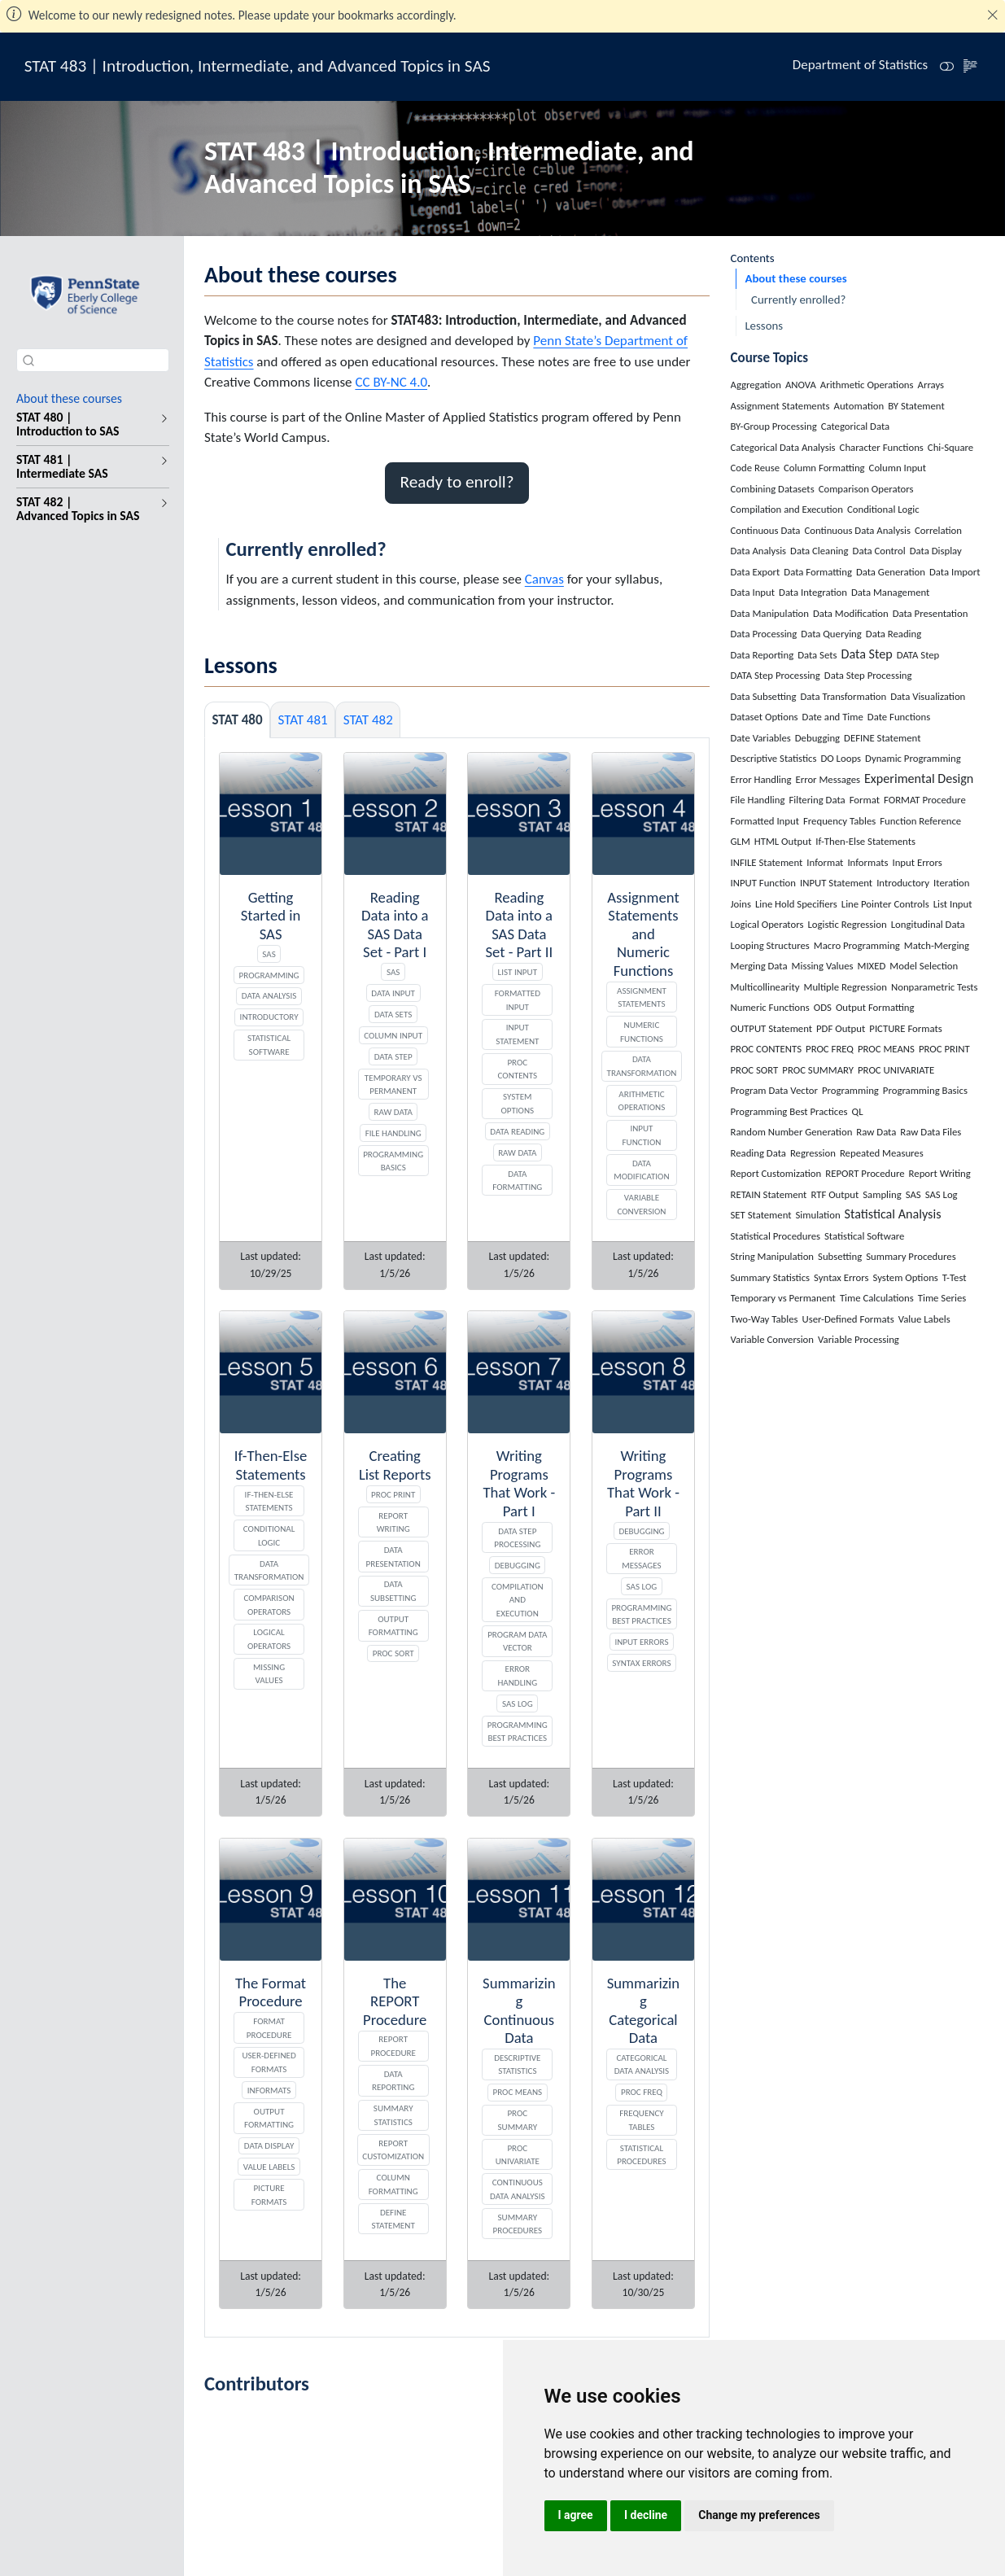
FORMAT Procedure (269, 2027)
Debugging (517, 1565)
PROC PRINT (393, 1494)
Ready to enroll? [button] (456, 481)
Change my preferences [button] (758, 2514)
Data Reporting (393, 2080)
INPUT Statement (517, 1034)
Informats (269, 2090)
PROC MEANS (518, 2091)
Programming (269, 975)
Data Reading (517, 1131)
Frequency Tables (641, 2119)
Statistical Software (269, 1044)
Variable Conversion (641, 1204)
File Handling (393, 1133)
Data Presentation (393, 1556)
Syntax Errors (641, 1662)
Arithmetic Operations (642, 1100)
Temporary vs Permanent (393, 1084)
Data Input (393, 993)
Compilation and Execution (518, 1600)
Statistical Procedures (641, 2154)
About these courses (795, 278)
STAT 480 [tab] (237, 719)
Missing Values (269, 1673)
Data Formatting (517, 1180)
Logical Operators (269, 1638)
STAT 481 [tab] (303, 719)
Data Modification (641, 1170)
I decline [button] (645, 2514)
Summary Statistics (393, 2115)
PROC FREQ (641, 2091)
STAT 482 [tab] (368, 719)
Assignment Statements (641, 997)
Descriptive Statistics (517, 2064)
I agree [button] (575, 2514)
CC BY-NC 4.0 (391, 382)
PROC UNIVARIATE (518, 2154)
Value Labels (269, 2166)
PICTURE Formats (269, 2194)
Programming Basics (393, 1161)
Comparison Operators (268, 1604)
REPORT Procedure (392, 2045)
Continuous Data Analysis (517, 2189)
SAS (268, 954)
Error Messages (641, 1558)
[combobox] (92, 360)
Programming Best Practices (517, 1731)
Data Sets (393, 1014)
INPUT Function (642, 1135)
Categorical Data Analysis (641, 2064)
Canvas (544, 579)
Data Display (269, 2145)
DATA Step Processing (517, 1537)
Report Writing (393, 1522)
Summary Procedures (517, 2224)
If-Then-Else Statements (269, 1501)
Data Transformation (642, 1065)
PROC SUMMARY (517, 2119)
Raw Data (393, 1111)
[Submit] (28, 360)
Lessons (764, 325)
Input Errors (641, 1641)
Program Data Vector (517, 1641)
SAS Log (517, 1703)
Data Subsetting (393, 1590)
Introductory (269, 1016)
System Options (517, 1103)
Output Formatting (393, 1625)
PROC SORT (393, 1653)
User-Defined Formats (268, 2062)
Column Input (393, 1035)
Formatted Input (517, 999)
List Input (517, 971)
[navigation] (160, 424)
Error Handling (517, 1675)
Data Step (393, 1056)
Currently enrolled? (798, 299)
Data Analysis (269, 995)
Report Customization (393, 2150)
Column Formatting (393, 2184)
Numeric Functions (641, 1031)
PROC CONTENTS (518, 1069)
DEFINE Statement (393, 2219)
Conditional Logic (269, 1535)
